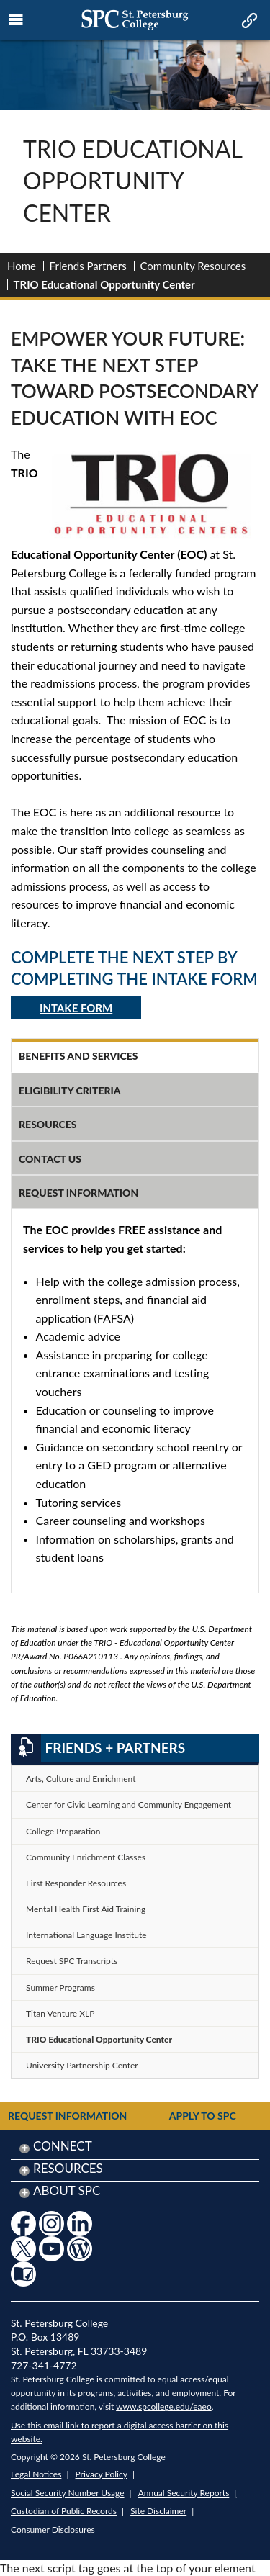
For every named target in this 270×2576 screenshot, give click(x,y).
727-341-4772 (44, 2365)
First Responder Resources (76, 1883)
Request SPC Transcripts (71, 1960)
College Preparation (63, 1831)
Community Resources (193, 265)
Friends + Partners (98, 1748)
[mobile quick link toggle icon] (248, 22)
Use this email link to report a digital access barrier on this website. (119, 2432)
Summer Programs (60, 1987)
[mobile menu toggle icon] (16, 20)
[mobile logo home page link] (135, 20)
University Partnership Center (82, 2065)
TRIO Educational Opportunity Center (99, 2039)
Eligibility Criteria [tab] (70, 1090)
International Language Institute (86, 1934)
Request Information (67, 2115)
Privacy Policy (101, 2474)
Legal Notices (36, 2474)
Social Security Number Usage (68, 2492)
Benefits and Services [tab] (78, 1056)
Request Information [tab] (78, 1192)
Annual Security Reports (184, 2492)
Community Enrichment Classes (85, 1857)
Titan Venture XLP (60, 2013)
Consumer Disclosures (53, 2529)
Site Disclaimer (158, 2510)
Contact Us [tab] (50, 1159)
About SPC (66, 2190)
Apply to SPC (202, 2115)
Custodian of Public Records (64, 2510)
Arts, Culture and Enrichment (80, 1778)
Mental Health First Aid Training (85, 1909)
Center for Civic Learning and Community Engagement (128, 1804)
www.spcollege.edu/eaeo (164, 2406)
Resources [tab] (48, 1124)
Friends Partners (88, 265)
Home (21, 265)
